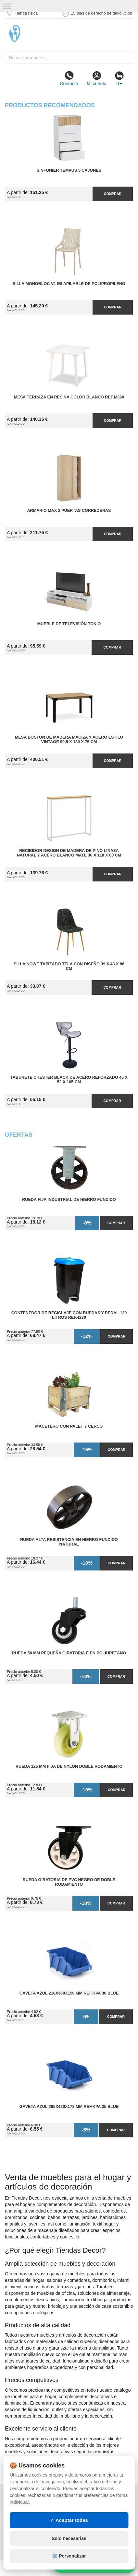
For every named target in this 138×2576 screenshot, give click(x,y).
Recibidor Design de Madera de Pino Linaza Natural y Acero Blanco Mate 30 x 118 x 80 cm (69, 852)
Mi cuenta (97, 78)
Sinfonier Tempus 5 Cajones (69, 170)
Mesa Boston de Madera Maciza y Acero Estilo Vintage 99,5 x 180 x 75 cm (69, 739)
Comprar (112, 194)
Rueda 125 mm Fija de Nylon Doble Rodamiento (69, 1766)
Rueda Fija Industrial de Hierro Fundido (69, 1199)
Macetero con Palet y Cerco (69, 1426)
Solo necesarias (69, 2538)
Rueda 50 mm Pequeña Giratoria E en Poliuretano (69, 1653)
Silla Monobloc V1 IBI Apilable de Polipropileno (69, 284)
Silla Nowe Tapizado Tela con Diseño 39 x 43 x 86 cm (69, 966)
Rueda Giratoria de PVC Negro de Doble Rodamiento (69, 1882)
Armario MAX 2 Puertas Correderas (69, 510)
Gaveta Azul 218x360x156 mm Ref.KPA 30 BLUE (69, 1993)
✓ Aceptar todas (69, 2520)
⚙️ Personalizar (69, 2556)
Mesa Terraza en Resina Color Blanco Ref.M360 (69, 397)
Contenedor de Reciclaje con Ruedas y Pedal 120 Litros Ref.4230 (69, 1315)
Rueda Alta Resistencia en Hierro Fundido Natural (69, 1542)
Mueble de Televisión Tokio (69, 624)
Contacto (69, 78)
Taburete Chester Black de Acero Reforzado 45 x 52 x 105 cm (69, 1079)
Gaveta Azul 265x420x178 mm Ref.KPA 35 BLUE (69, 2106)
